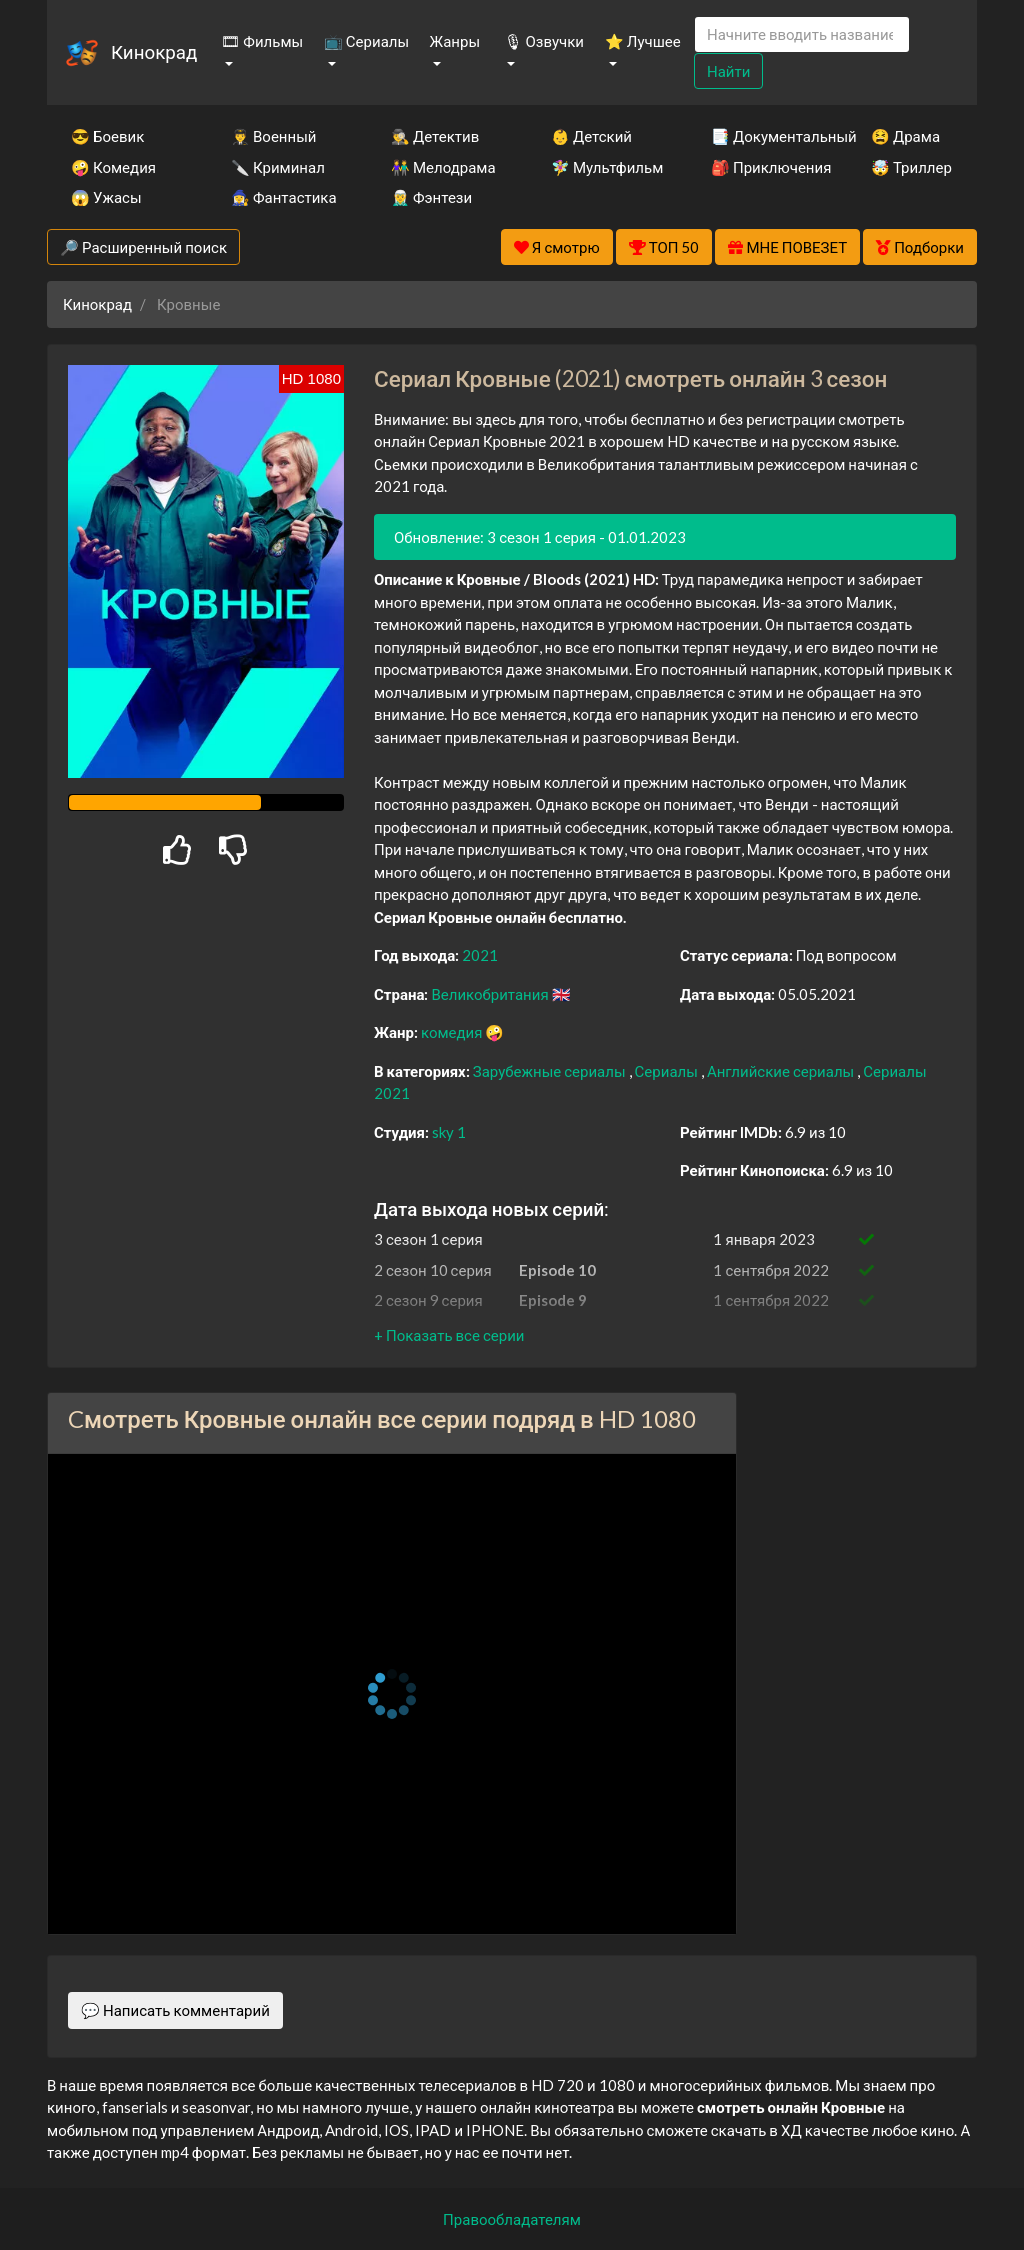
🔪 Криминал (278, 167)
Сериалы (668, 1071)
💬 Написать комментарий (175, 2010)
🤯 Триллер (911, 167)
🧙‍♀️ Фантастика (284, 197)
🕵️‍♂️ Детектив (435, 136)
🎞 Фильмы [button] (262, 41)
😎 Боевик (107, 136)
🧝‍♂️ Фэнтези (431, 197)
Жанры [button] (455, 41)
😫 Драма (905, 136)
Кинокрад (154, 51)
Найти (728, 71)
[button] (449, 1335)
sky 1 (449, 1132)
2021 (480, 955)
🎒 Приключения (764, 167)
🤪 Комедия (113, 167)
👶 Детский (591, 136)
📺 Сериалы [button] (366, 41)
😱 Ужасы (106, 197)
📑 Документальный (764, 136)
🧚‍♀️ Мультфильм (604, 167)
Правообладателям (512, 2219)
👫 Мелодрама (443, 167)
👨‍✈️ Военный (273, 136)
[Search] (802, 34)
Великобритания (491, 994)
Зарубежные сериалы (551, 1071)
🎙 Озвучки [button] (544, 41)
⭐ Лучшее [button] (643, 41)
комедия (453, 1032)
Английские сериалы (782, 1071)
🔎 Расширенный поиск (143, 247)
